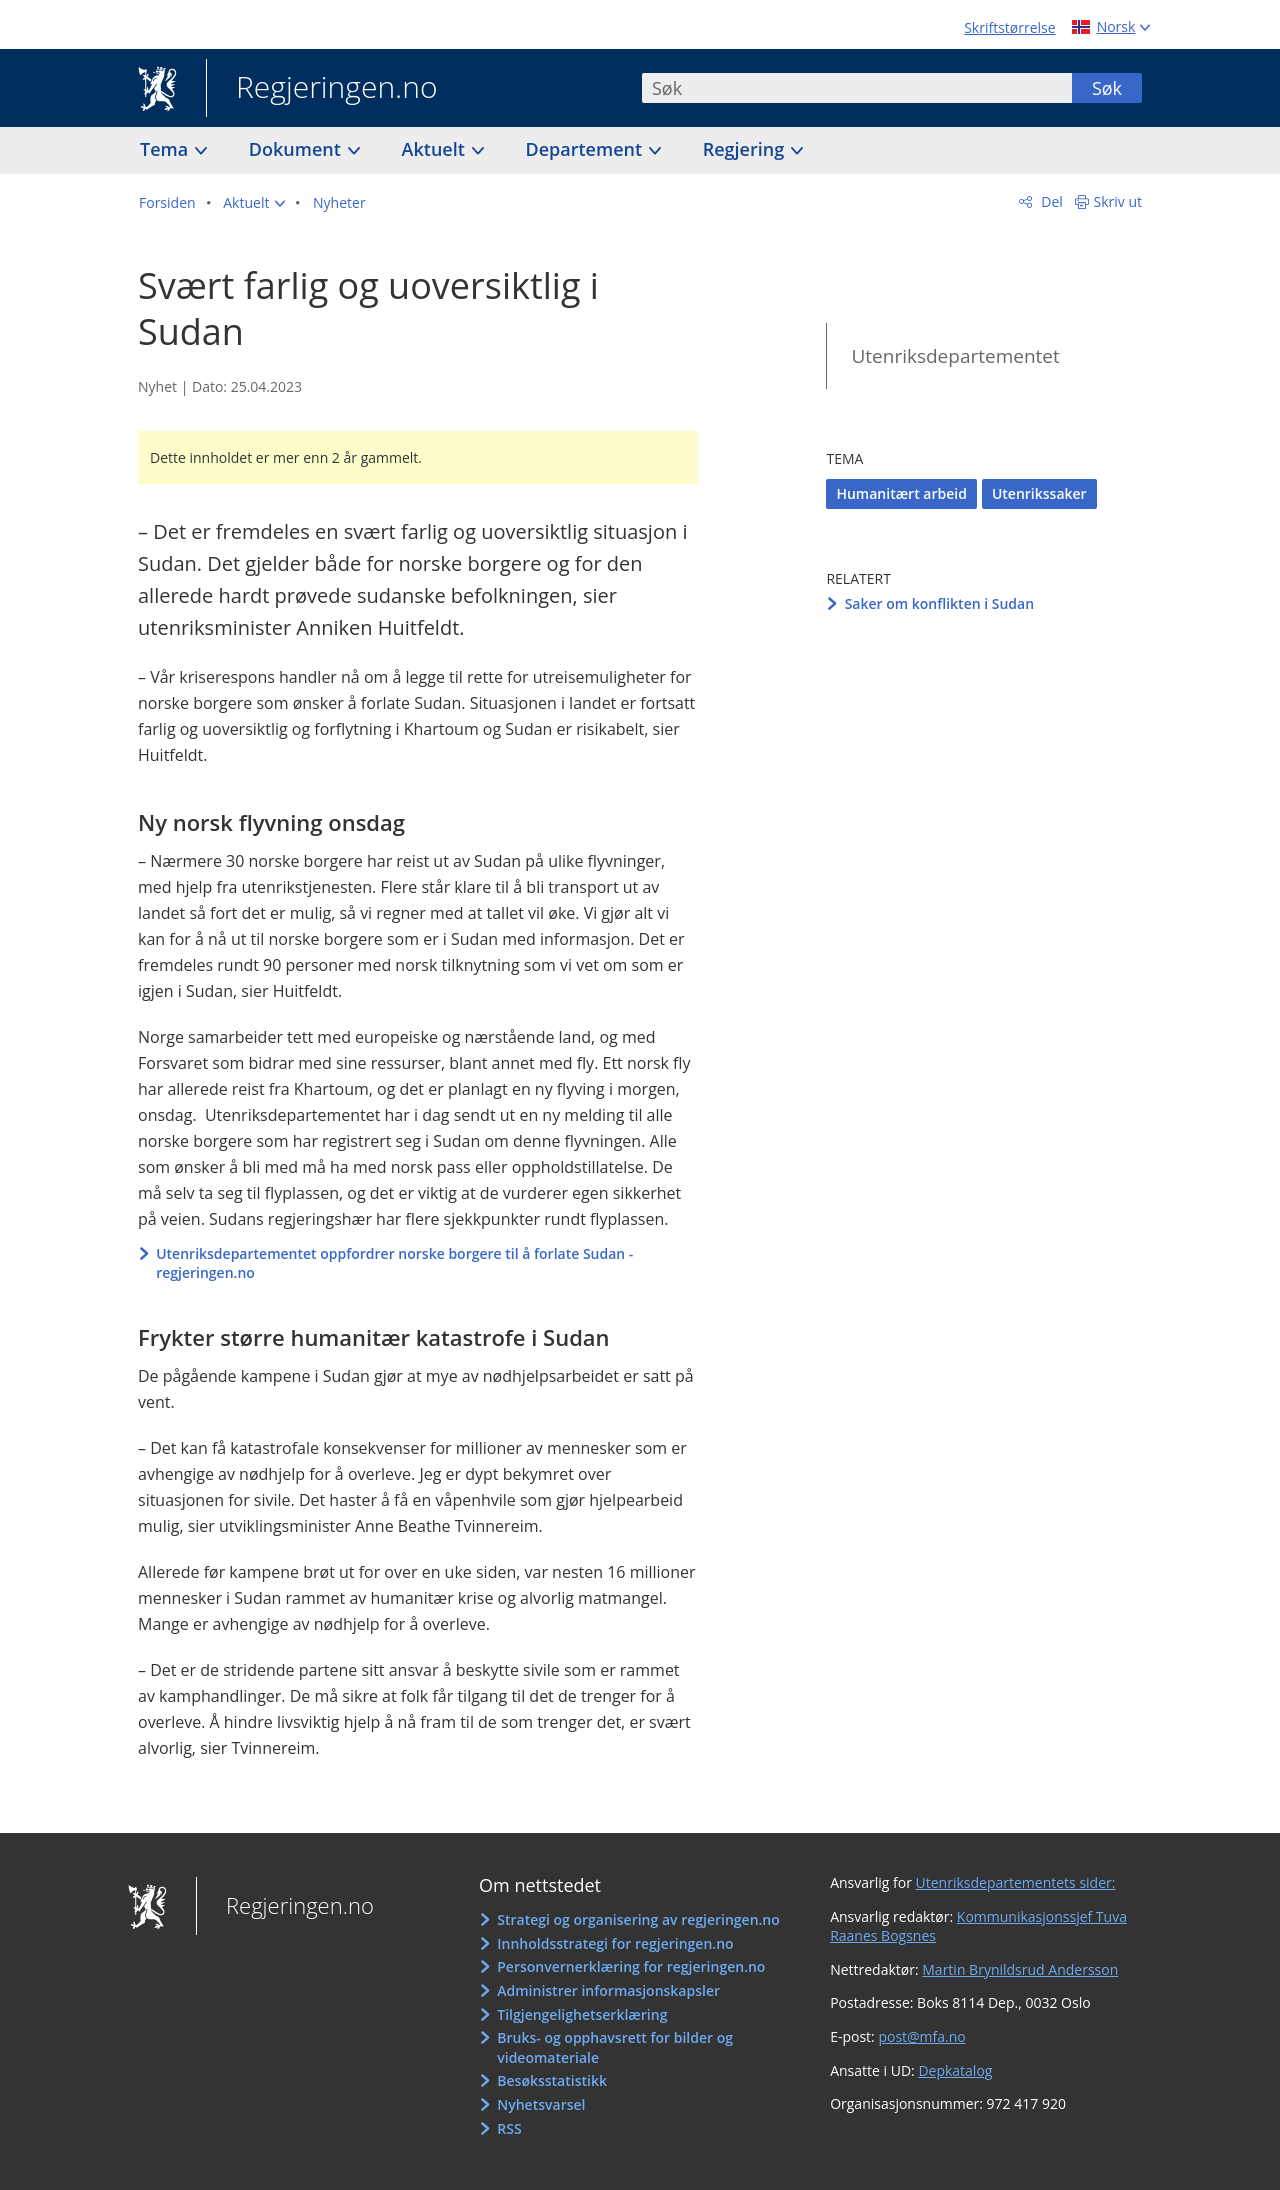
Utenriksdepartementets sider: (1016, 1882)
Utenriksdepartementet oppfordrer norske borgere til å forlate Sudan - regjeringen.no (394, 1263)
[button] (254, 203)
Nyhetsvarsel (541, 2104)
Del (1050, 201)
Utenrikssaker (1039, 493)
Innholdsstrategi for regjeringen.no (615, 1943)
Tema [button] (166, 149)
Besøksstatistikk (552, 2080)
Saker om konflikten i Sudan (939, 603)
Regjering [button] (746, 149)
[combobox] (857, 88)
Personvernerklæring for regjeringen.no (631, 1966)
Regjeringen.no (322, 89)
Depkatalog (955, 2070)
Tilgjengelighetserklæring (582, 2014)
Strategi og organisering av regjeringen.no (638, 1919)
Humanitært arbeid (901, 493)
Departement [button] (586, 149)
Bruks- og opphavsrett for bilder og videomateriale (615, 2047)
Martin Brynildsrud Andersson (1020, 1969)
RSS (509, 2128)
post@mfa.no (921, 2036)
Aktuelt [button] (436, 149)
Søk (1107, 88)
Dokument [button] (297, 149)
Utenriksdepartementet (955, 356)
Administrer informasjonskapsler (608, 1990)
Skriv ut (1118, 201)
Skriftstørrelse (1009, 27)
